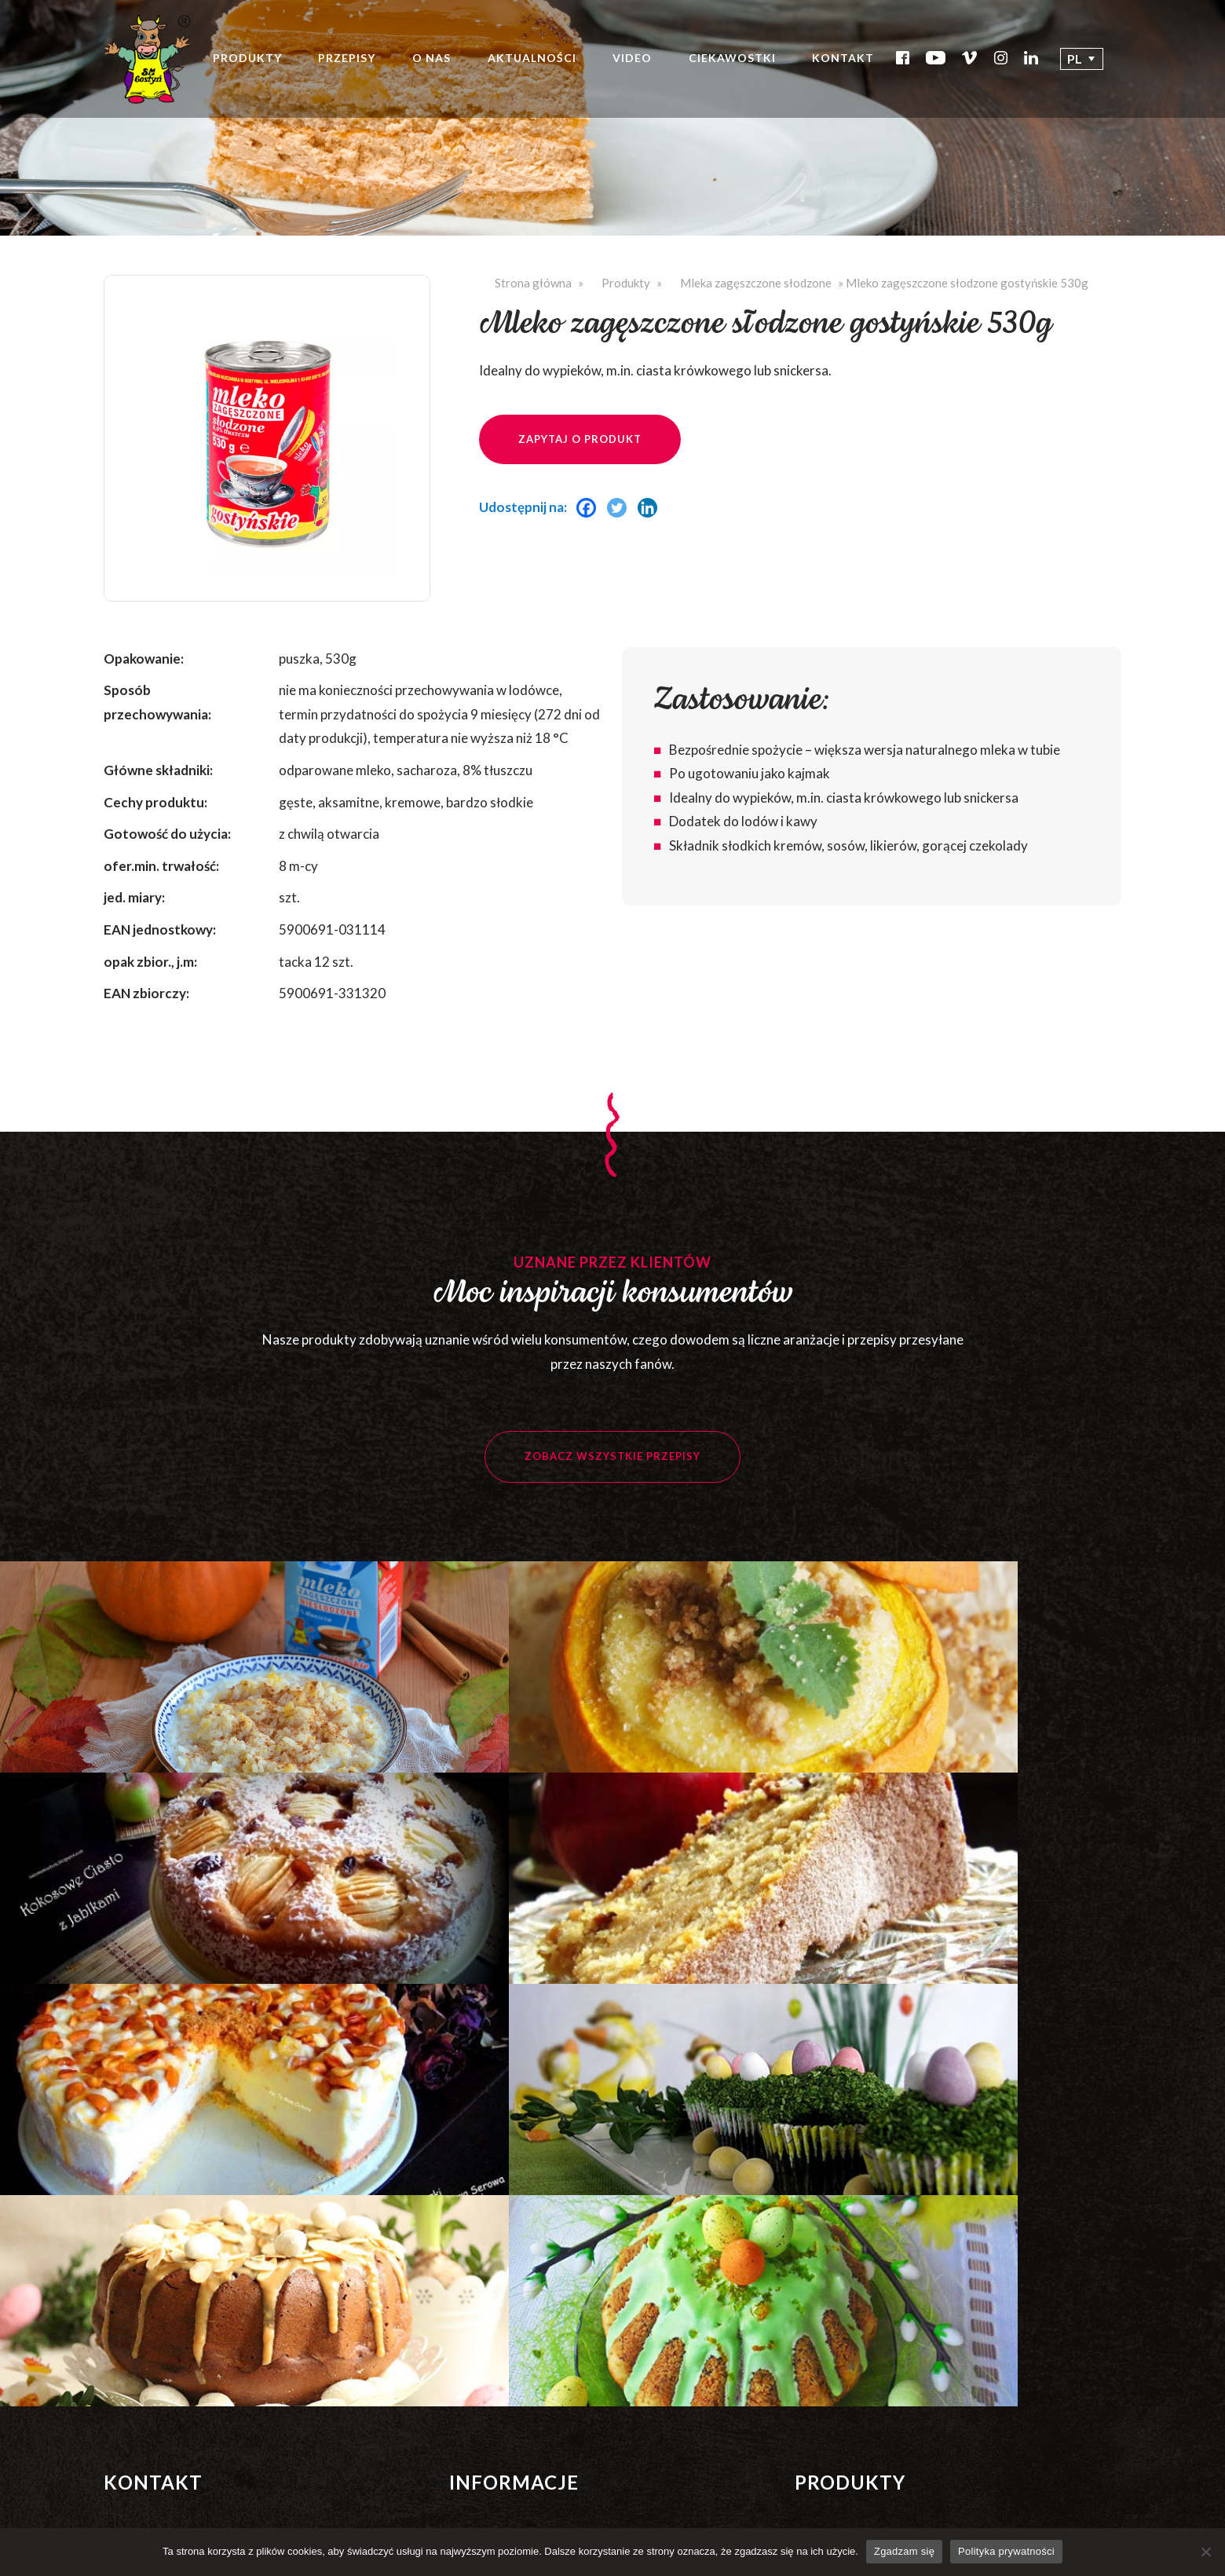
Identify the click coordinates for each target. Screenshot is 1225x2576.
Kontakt (848, 63)
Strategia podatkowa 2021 (521, 2397)
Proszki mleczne (839, 2310)
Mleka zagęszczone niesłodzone (882, 2131)
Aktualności (536, 63)
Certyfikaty (480, 2212)
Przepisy (351, 63)
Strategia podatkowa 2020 (521, 2370)
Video (636, 63)
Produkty (252, 63)
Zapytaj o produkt (580, 439)
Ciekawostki (737, 63)
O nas (436, 63)
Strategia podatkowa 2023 (521, 2450)
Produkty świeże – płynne (863, 2362)
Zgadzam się (904, 2551)
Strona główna (533, 283)
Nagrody (473, 2237)
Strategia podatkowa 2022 (521, 2424)
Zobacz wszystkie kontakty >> (178, 2303)
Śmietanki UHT (837, 2234)
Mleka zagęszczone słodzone (756, 283)
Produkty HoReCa (844, 2389)
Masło (812, 2336)
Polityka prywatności (506, 2477)
